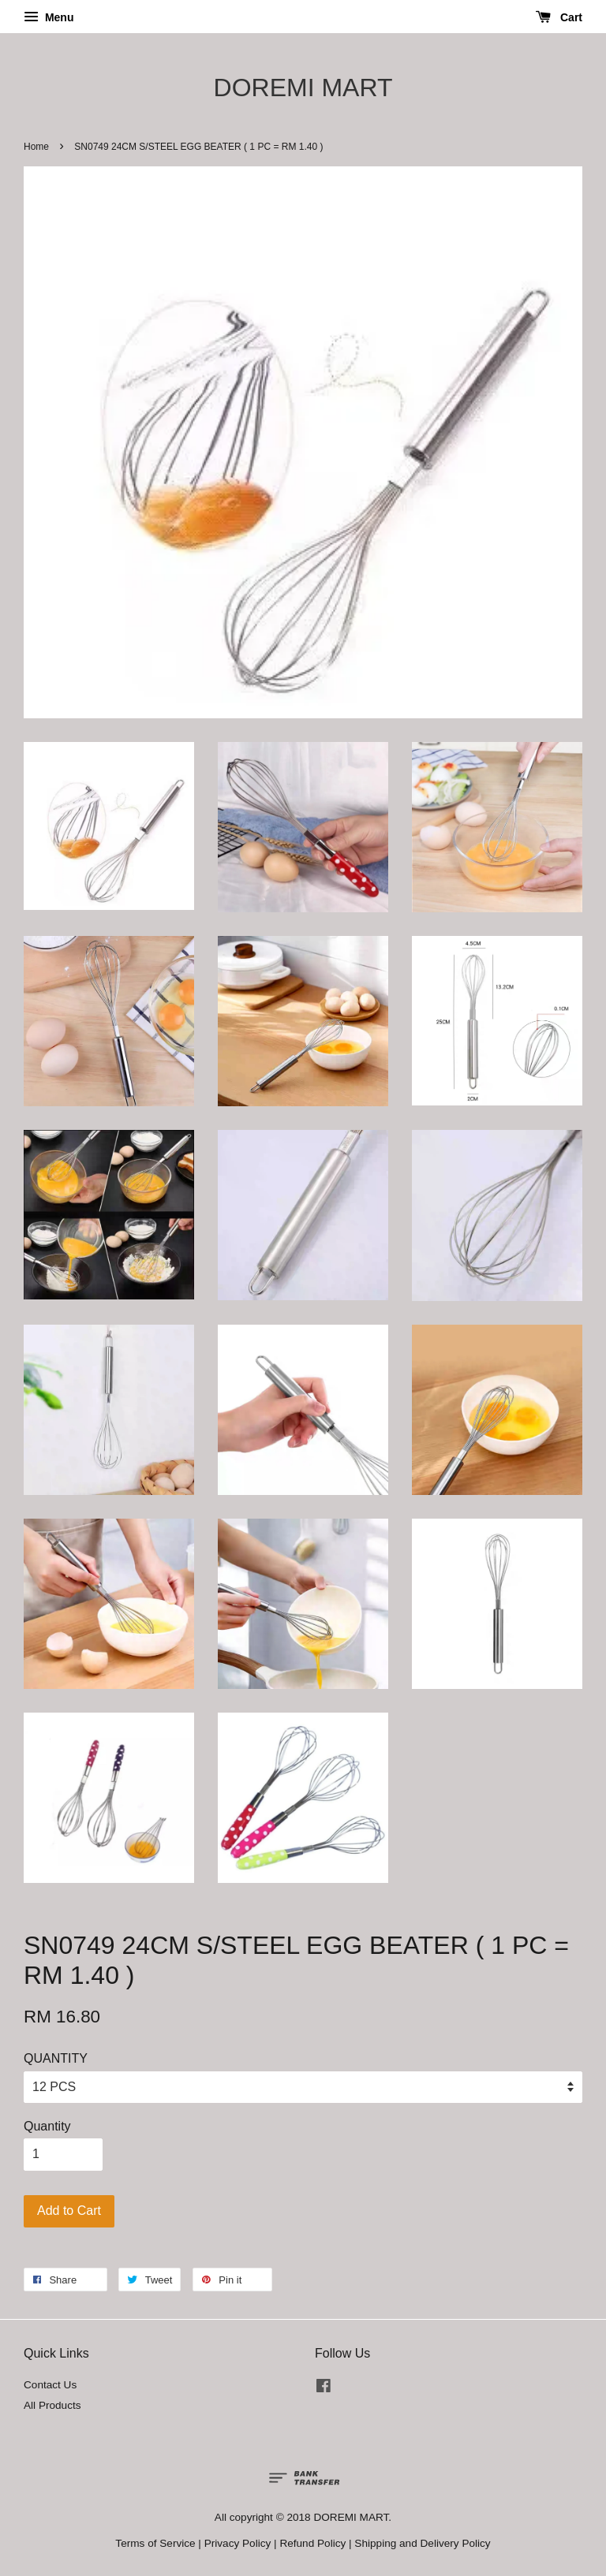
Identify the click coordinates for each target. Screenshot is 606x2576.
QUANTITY (56, 2058)
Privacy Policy (237, 2543)
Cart (559, 17)
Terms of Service (155, 2543)
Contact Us (50, 2385)
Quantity (47, 2126)
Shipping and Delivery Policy (422, 2543)
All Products (52, 2405)
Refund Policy (312, 2543)
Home (36, 146)
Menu (48, 17)
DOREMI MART (303, 87)
